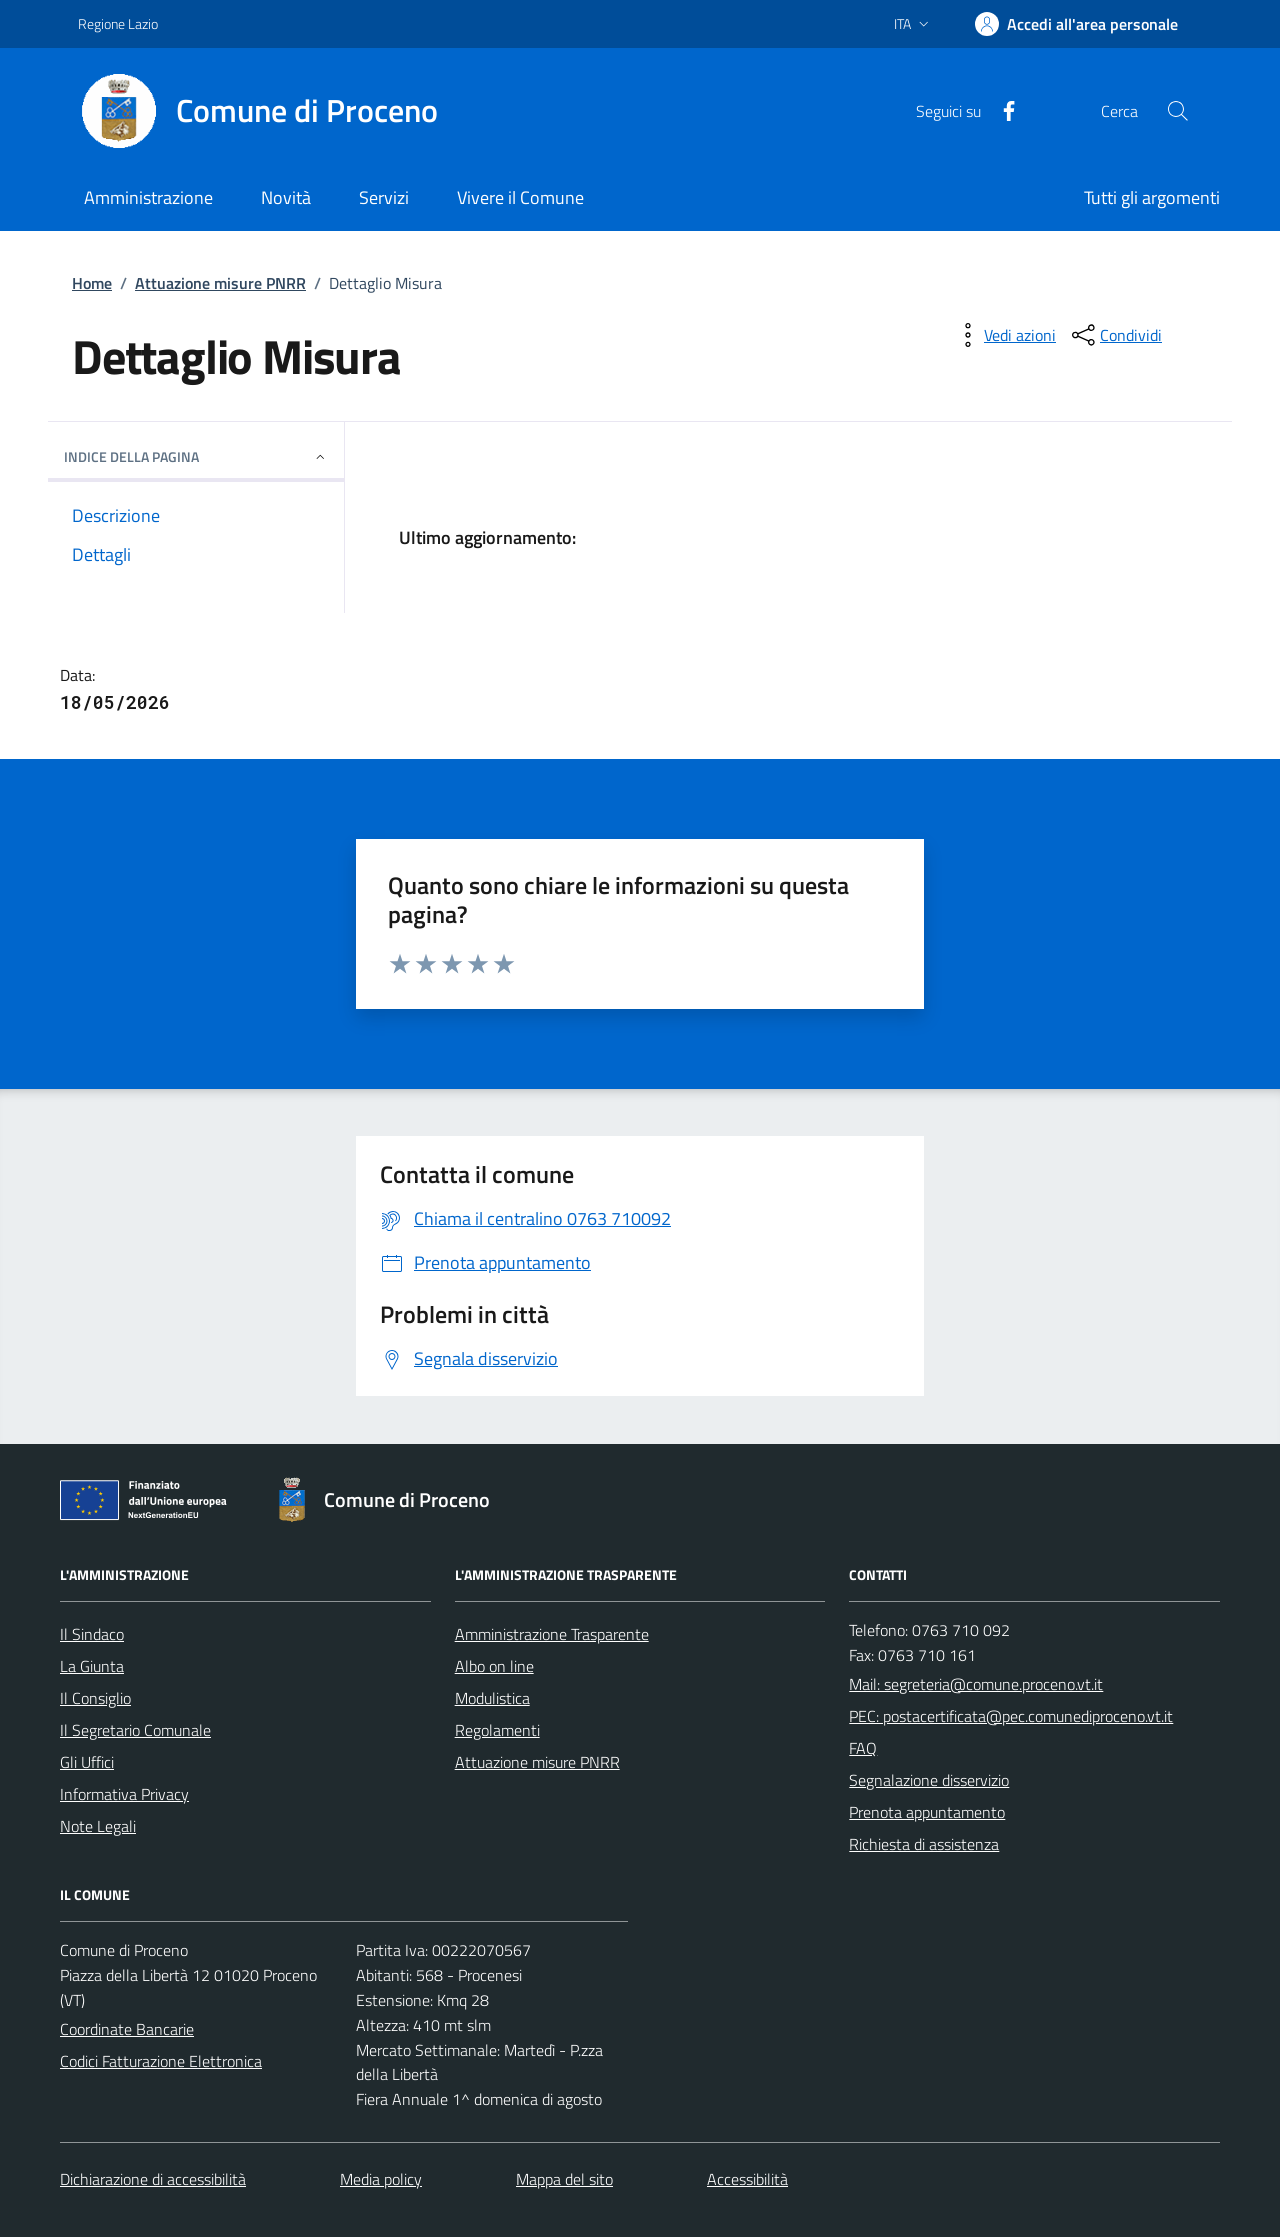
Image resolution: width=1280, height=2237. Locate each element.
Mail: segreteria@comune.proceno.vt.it (976, 1684)
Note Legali (98, 1826)
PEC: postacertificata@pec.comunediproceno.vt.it (1011, 1716)
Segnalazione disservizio (929, 1780)
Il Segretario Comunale (135, 1730)
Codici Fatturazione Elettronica (161, 2061)
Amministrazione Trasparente (552, 1634)
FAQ (863, 1748)
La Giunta (92, 1666)
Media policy (381, 2179)
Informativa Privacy (124, 1794)
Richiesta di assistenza (924, 1844)
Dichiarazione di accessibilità (153, 2179)
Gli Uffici (87, 1762)
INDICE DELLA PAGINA (196, 456)
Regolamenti (497, 1730)
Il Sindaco (92, 1634)
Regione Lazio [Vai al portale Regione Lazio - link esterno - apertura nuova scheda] (118, 23)
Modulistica (492, 1698)
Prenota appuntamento (927, 1812)
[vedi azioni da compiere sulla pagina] (1004, 335)
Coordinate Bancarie (127, 2029)
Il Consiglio (95, 1698)
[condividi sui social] (1115, 335)
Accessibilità (747, 2179)
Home (92, 283)
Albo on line (494, 1666)
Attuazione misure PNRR (220, 283)
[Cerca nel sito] (1178, 111)
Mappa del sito (564, 2179)
